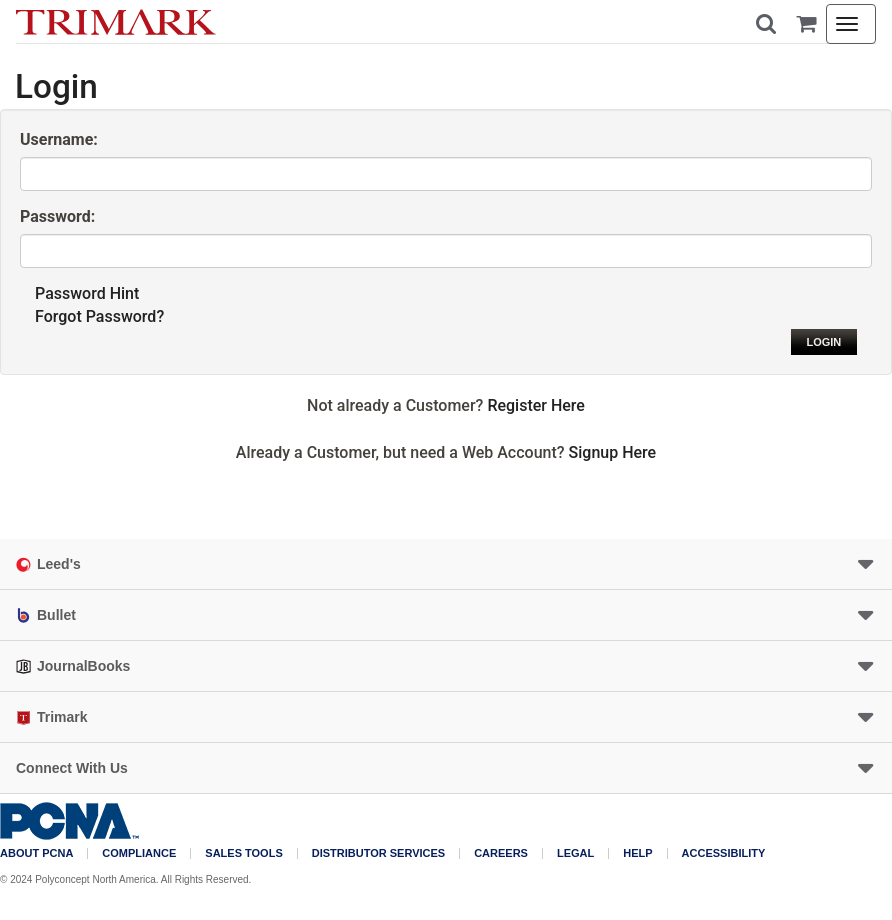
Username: (59, 139)
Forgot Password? (99, 316)
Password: (57, 216)
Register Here (536, 405)
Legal (575, 853)
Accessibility (724, 853)
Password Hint (87, 293)
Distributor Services (378, 853)
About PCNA (36, 853)
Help (637, 853)
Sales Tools (243, 853)
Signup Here (613, 452)
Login (823, 342)
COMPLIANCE (139, 853)
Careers (501, 853)
